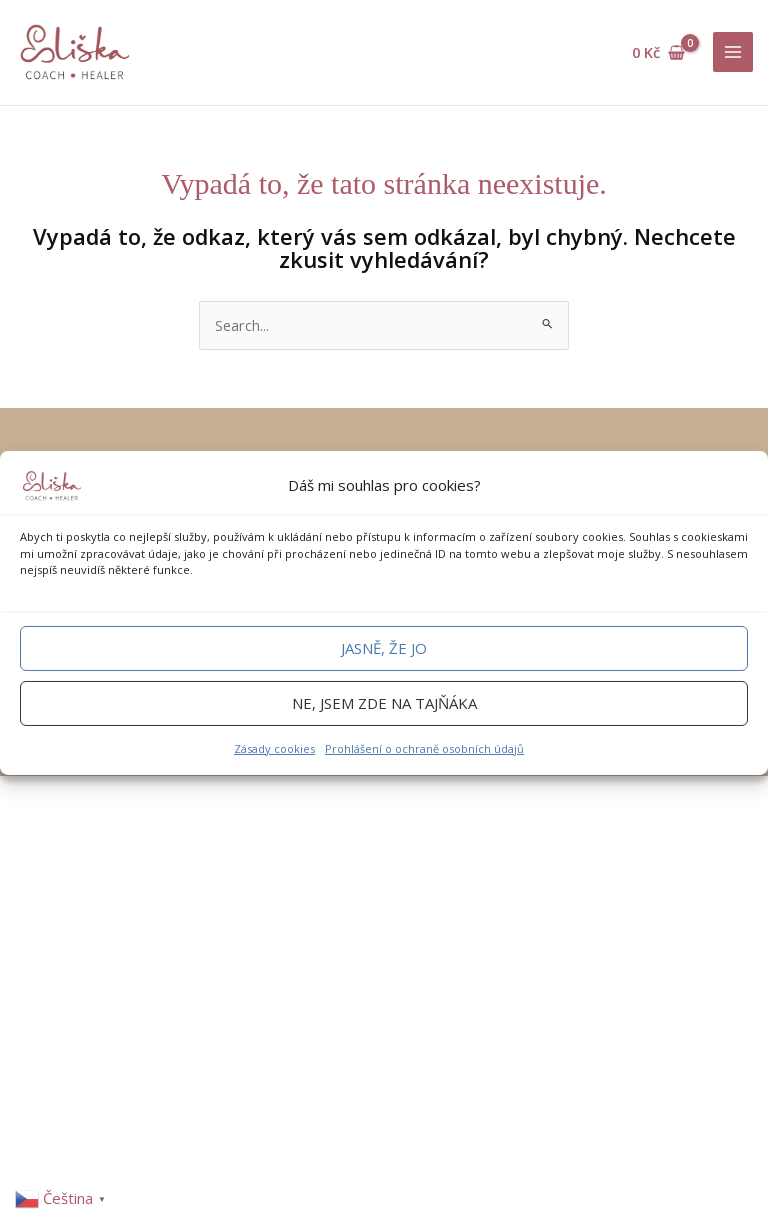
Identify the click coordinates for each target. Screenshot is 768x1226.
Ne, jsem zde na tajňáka (384, 703)
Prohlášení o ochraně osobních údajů (424, 748)
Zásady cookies (274, 748)
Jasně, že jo (384, 648)
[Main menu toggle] (733, 52)
